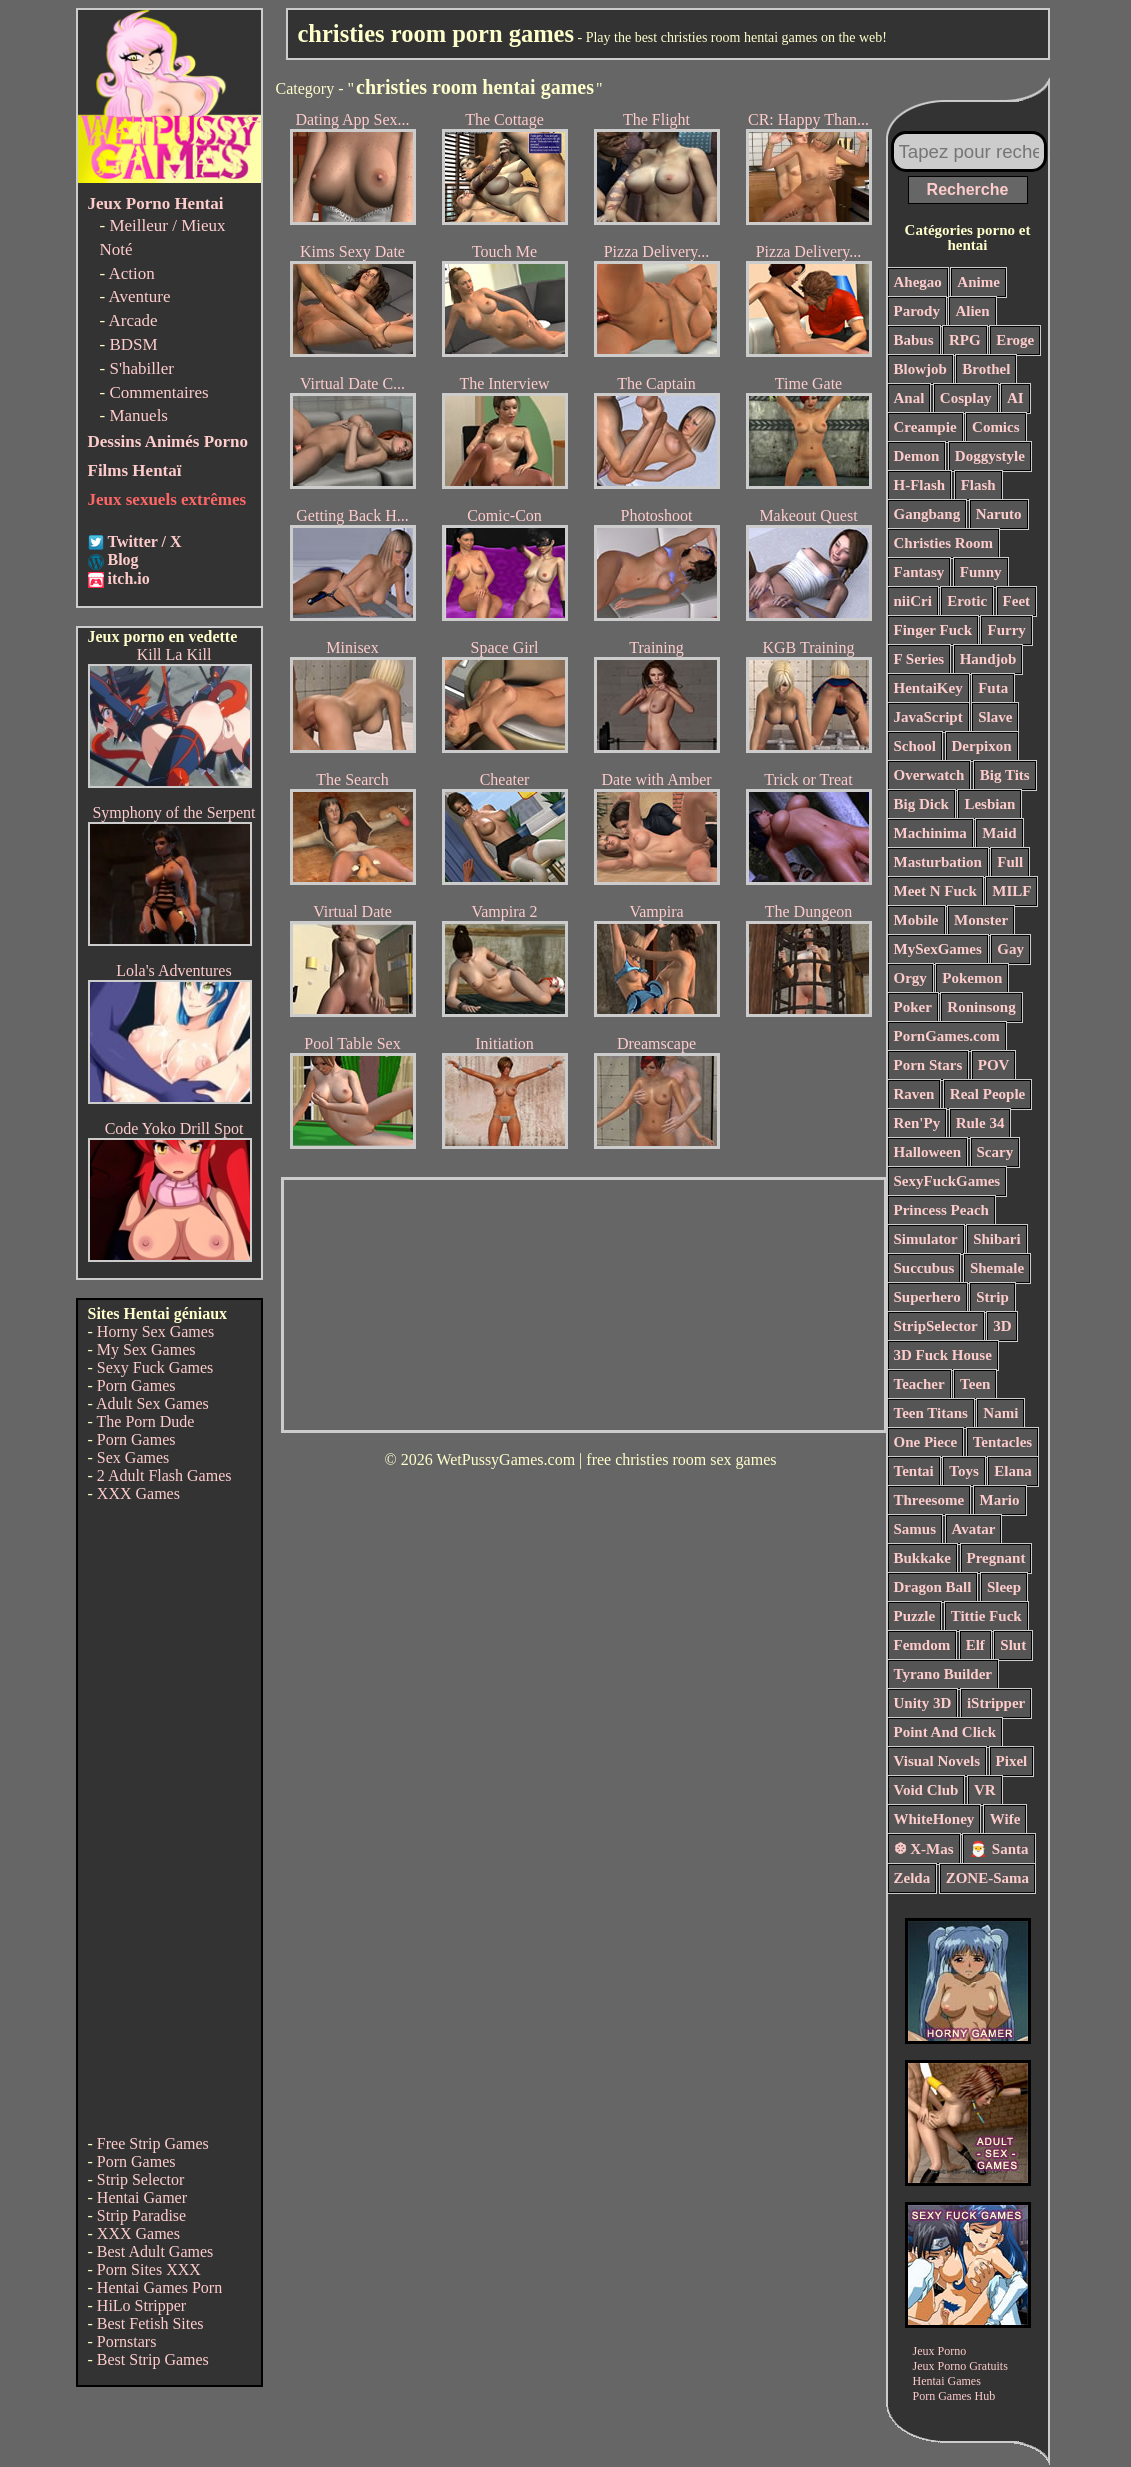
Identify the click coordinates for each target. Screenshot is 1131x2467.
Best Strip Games (153, 2359)
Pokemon (972, 978)
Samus (915, 1529)
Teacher (919, 1384)
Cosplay (966, 398)
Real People (987, 1094)
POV (994, 1065)
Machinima (930, 833)
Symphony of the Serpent (173, 812)
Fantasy (919, 572)
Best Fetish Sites (150, 2323)
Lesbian (989, 804)
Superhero (927, 1297)
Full (1010, 862)
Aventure (139, 296)
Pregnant (996, 1558)
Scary (995, 1152)
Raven (914, 1094)
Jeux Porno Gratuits (960, 2366)
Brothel (986, 369)
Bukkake (923, 1558)
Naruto (999, 514)
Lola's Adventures (173, 970)
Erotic (967, 601)
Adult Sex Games (152, 1403)
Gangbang (927, 514)
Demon (917, 456)
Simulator (926, 1239)
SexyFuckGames (947, 1181)
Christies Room (944, 543)
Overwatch (929, 775)
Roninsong (981, 1007)
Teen (975, 1384)
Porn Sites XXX (149, 2269)
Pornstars (127, 2341)
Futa (993, 688)
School (915, 746)
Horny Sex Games (155, 1331)
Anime (978, 282)
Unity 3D (923, 1703)
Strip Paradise (141, 2215)
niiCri (913, 601)
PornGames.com (947, 1036)
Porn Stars (928, 1065)
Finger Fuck (933, 630)
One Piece (926, 1442)
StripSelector (936, 1326)
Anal (909, 398)
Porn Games (136, 1385)
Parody (917, 311)
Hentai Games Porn (159, 2287)
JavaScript (928, 717)
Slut (1013, 1645)
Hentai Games (947, 2381)
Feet (1016, 601)
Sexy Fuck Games (155, 1367)
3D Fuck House (943, 1355)
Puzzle (915, 1616)
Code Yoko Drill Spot (174, 1128)
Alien (972, 311)
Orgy (910, 978)
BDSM (133, 344)
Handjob (988, 659)
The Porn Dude (146, 1421)
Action (131, 273)
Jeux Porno (940, 2351)
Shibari (997, 1239)
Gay (1010, 949)
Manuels (138, 415)
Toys (963, 1471)
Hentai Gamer (142, 2197)
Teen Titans (931, 1413)
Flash (978, 485)
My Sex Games (146, 1349)
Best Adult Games (155, 2251)
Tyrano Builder (943, 1674)
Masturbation (938, 862)
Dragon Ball (933, 1587)
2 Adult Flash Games (164, 1475)
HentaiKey (928, 688)
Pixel (1012, 1761)
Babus (914, 340)
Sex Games (133, 1457)
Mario (1000, 1500)
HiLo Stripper (141, 2305)
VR (985, 1790)
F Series (919, 659)
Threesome (929, 1500)
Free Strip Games (153, 2143)
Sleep (1004, 1587)
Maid (999, 833)
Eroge (1015, 340)
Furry (1006, 630)
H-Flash (920, 485)
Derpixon (982, 746)
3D (1002, 1326)
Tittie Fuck (986, 1616)
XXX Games (138, 1493)
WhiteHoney (934, 1819)
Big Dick (921, 804)
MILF (1011, 891)
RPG (965, 340)
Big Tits (1005, 775)
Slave (995, 717)
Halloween (928, 1152)
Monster (981, 920)
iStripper (996, 1703)
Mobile (916, 920)
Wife (1005, 1819)
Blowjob (920, 369)
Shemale (997, 1268)
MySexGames (938, 949)
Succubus (924, 1268)
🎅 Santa (998, 1849)
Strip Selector (141, 2179)
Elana (1013, 1471)
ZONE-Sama (987, 1878)
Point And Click (945, 1732)
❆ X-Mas (924, 1849)
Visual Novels (937, 1761)
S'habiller (141, 368)
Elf (975, 1645)
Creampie (925, 427)
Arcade (132, 320)
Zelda (912, 1878)
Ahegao (918, 282)
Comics (996, 427)
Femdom (922, 1645)
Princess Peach (941, 1210)
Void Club (926, 1790)
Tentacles (1002, 1442)
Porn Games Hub (954, 2396)
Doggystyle (990, 456)
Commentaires (158, 392)
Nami (1000, 1413)
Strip (992, 1297)
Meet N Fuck (935, 891)
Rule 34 (980, 1123)
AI (1015, 398)
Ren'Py (917, 1123)
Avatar (974, 1529)
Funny (981, 572)
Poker (913, 1007)
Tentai (914, 1471)
